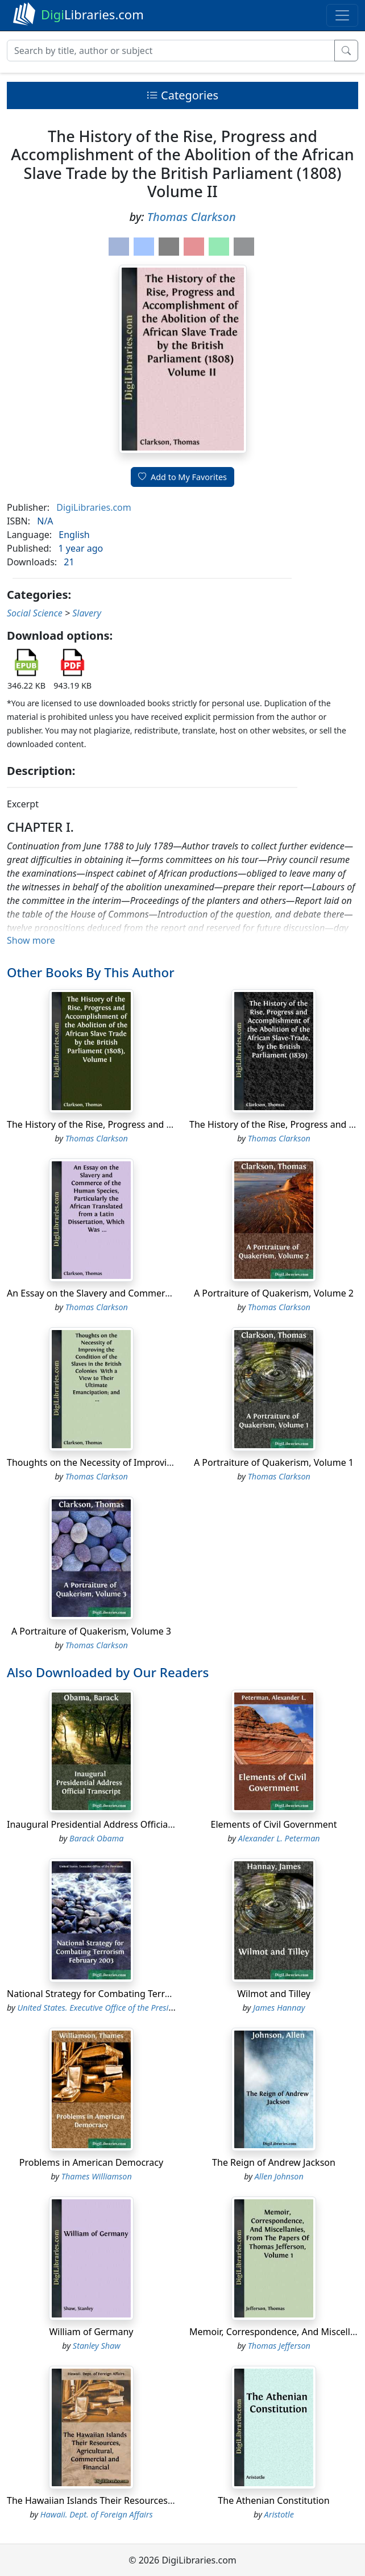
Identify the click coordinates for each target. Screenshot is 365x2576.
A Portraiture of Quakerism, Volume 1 (274, 1462)
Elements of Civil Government (274, 1824)
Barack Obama (96, 1838)
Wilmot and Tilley (273, 1993)
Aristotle (279, 2514)
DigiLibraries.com (93, 507)
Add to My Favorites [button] (182, 477)
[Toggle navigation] (342, 15)
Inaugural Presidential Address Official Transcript (111, 1824)
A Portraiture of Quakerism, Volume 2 (274, 1293)
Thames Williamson (96, 2176)
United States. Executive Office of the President (101, 2007)
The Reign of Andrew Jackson (273, 2162)
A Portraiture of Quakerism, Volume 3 (91, 1631)
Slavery (86, 613)
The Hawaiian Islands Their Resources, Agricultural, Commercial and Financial (172, 2500)
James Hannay (279, 2007)
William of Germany (91, 2331)
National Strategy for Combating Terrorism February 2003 (130, 1993)
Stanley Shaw (97, 2345)
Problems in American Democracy (91, 2162)
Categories (182, 95)
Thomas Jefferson (279, 2345)
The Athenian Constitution (273, 2500)
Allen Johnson (279, 2176)
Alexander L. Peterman (279, 1838)
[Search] (171, 50)
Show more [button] (31, 940)
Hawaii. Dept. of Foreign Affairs (96, 2514)
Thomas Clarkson (191, 216)
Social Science (35, 613)
